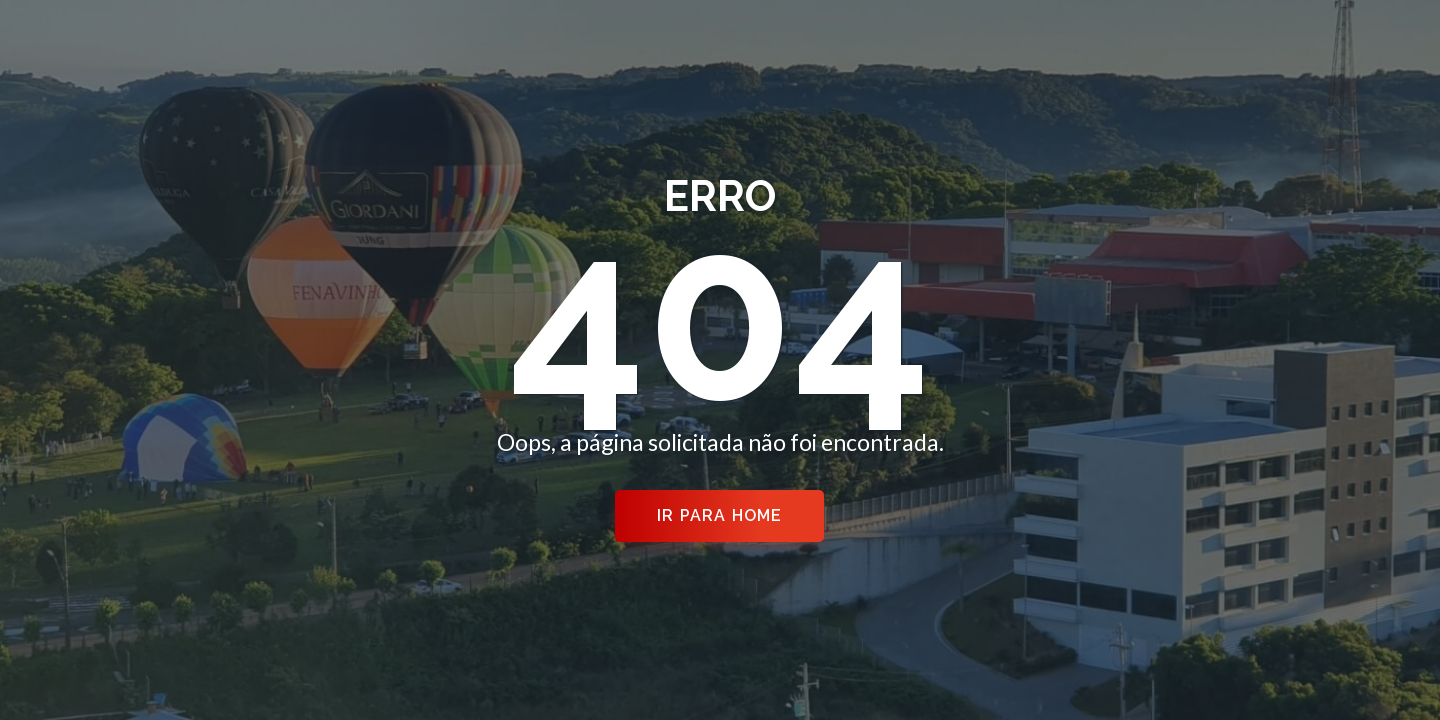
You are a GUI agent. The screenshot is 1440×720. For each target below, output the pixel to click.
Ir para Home (719, 515)
